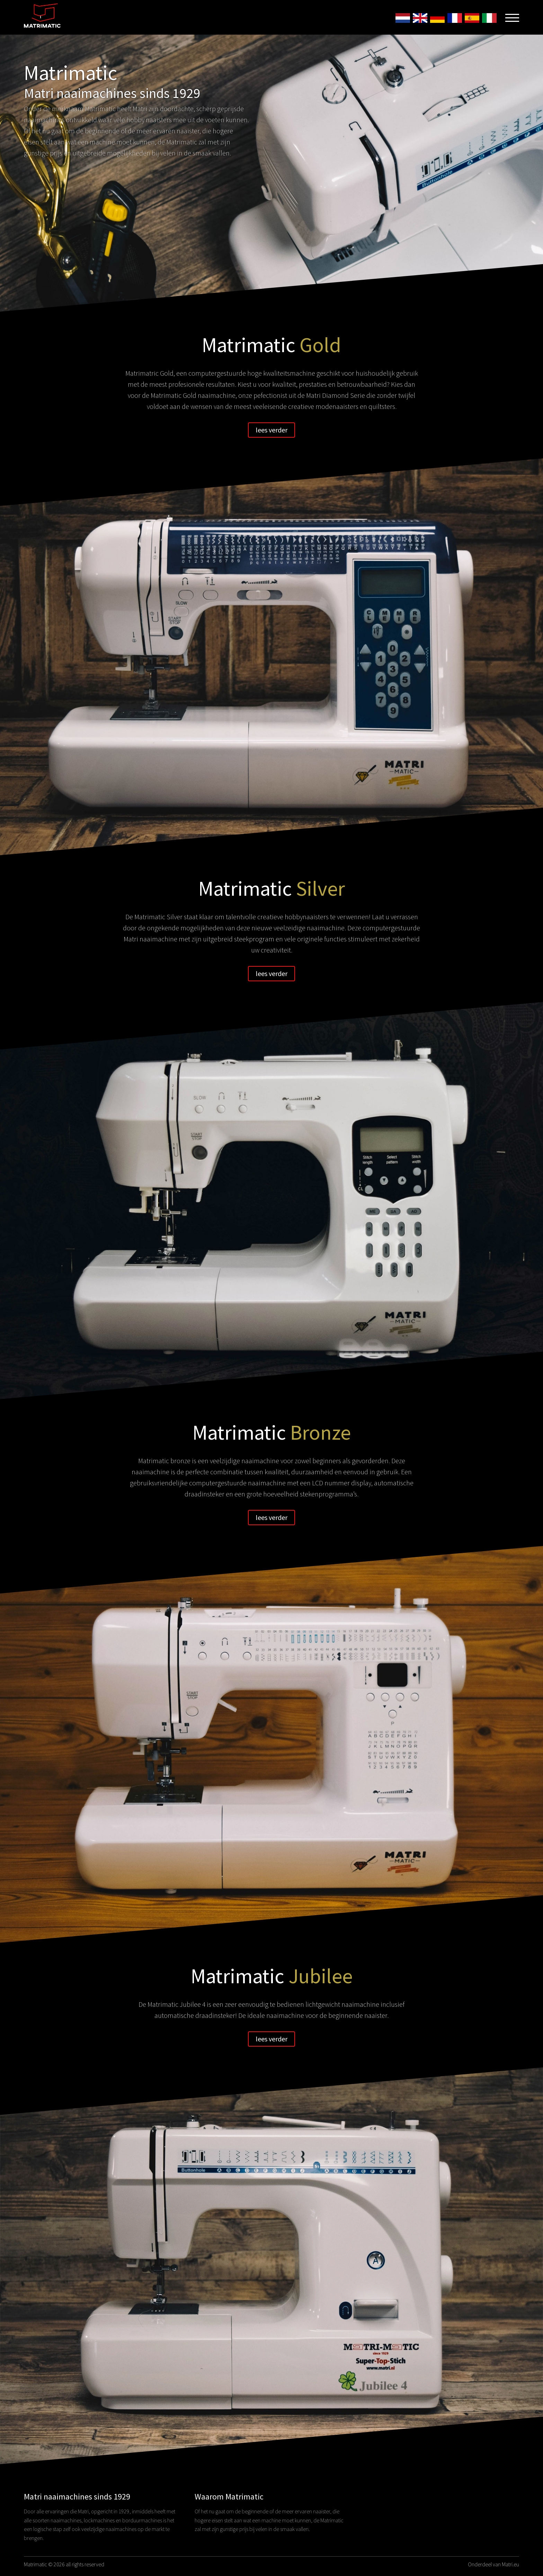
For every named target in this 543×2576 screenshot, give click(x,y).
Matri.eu (510, 2564)
